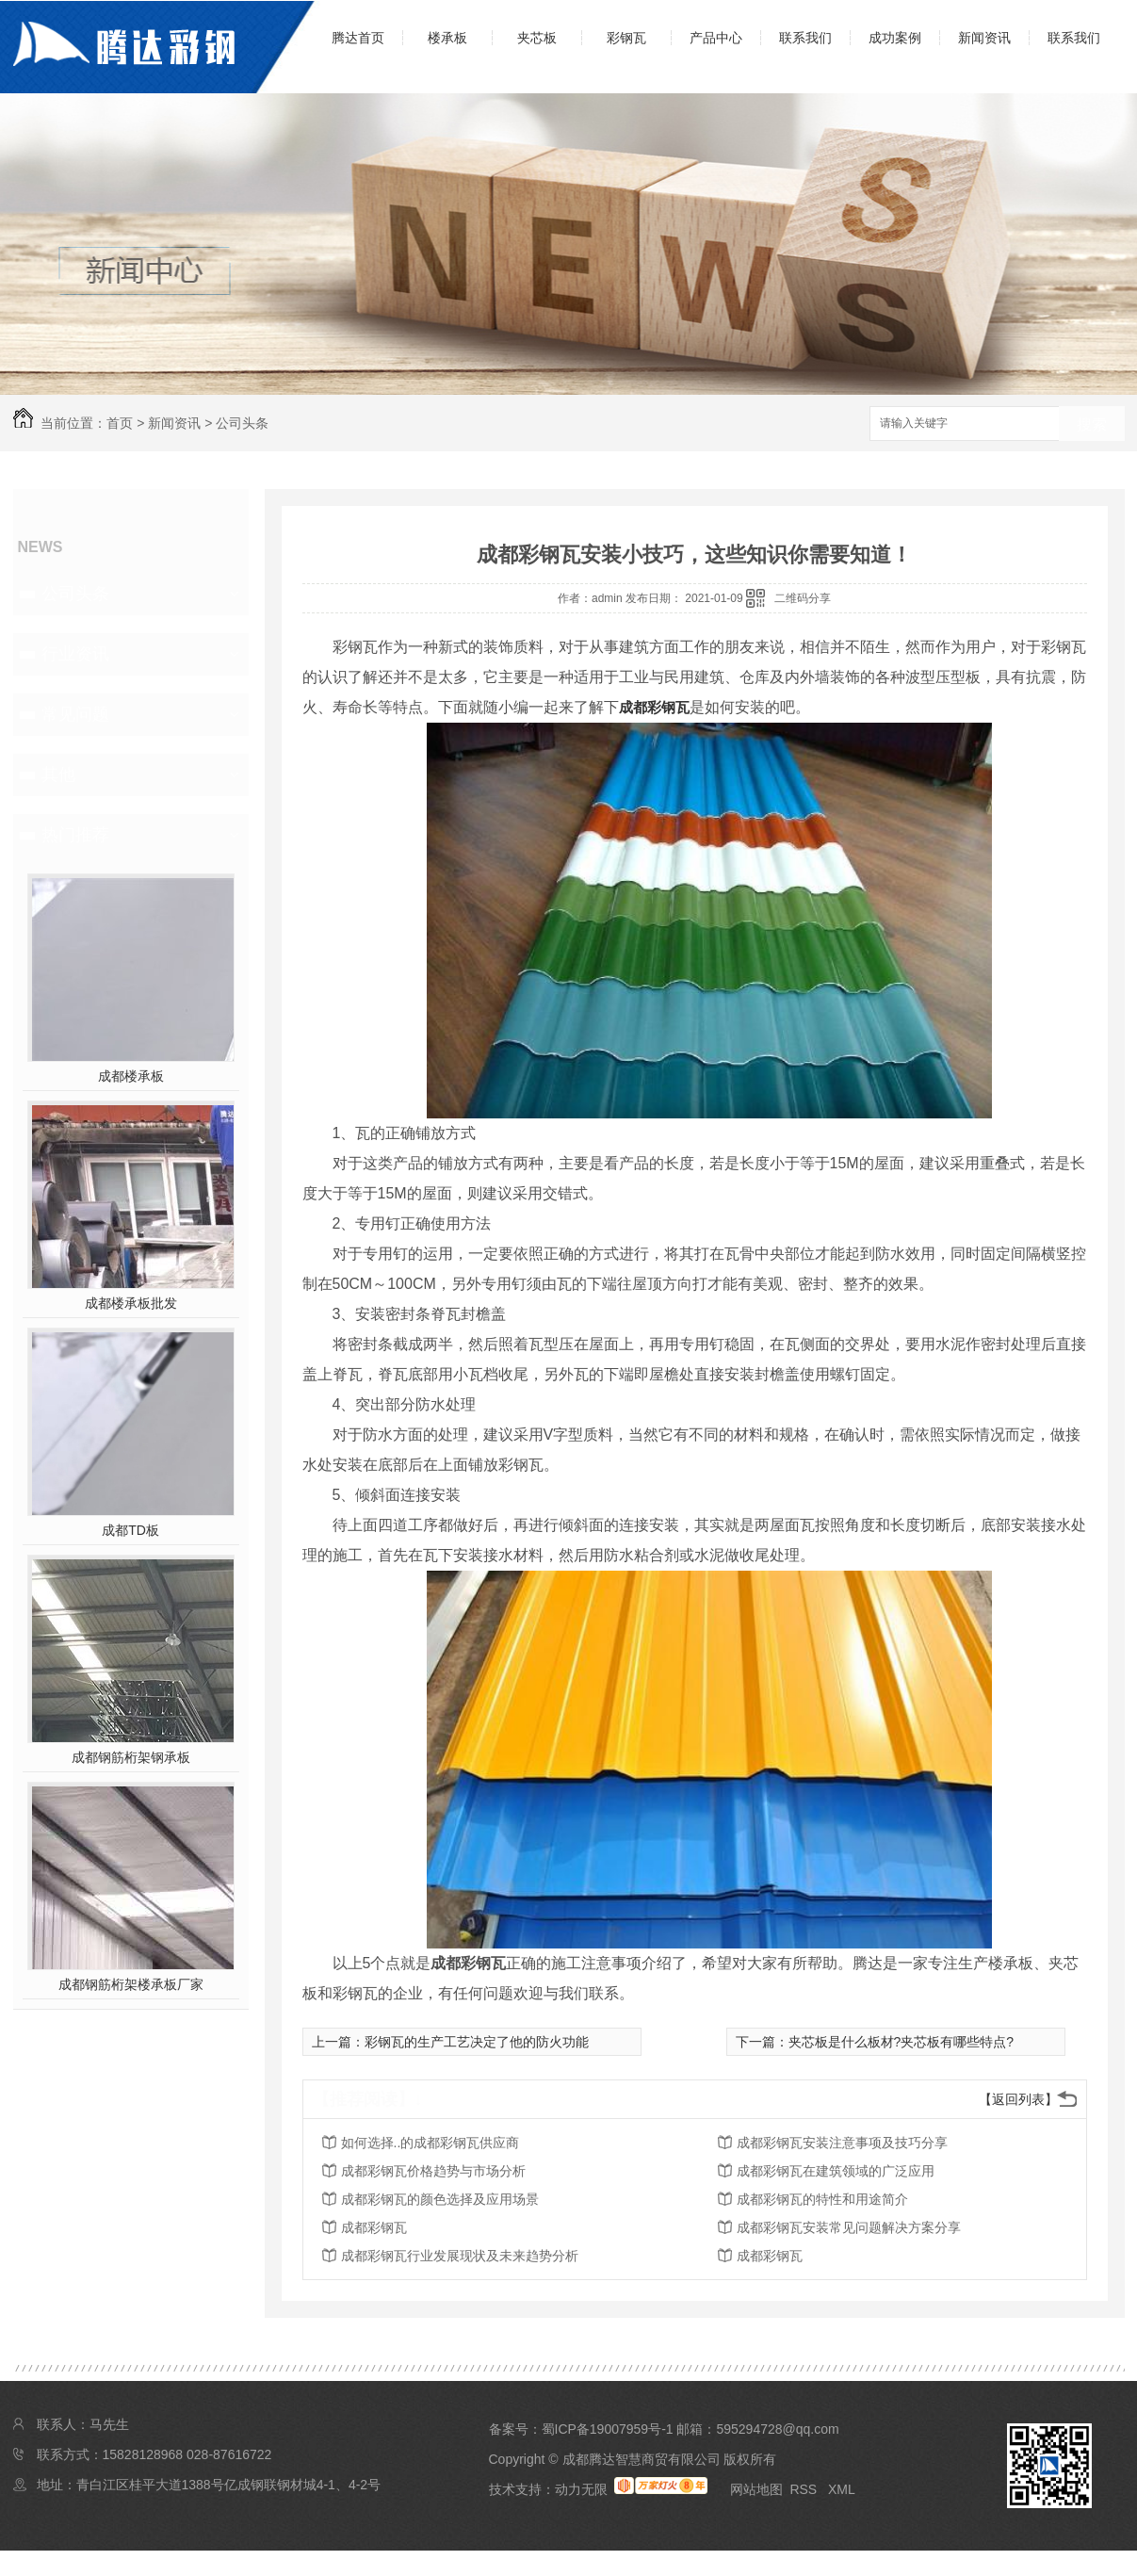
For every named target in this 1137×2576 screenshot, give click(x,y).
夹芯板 (537, 37)
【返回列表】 (1018, 2099)
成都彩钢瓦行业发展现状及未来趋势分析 (459, 2255)
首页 (119, 423)
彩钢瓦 (626, 37)
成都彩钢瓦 (654, 707)
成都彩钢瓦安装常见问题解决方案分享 (849, 2227)
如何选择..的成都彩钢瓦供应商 (430, 2142)
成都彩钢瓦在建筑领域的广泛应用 (835, 2170)
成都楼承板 (131, 1076)
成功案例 (895, 37)
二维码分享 (802, 598)
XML (841, 2489)
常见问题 (75, 714)
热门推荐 (75, 834)
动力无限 (581, 2489)
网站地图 (756, 2489)
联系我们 (805, 37)
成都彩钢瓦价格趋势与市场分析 (433, 2170)
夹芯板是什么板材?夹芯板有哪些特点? (901, 2041)
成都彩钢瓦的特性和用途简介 (822, 2199)
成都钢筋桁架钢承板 (131, 1757)
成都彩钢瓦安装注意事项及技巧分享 (842, 2142)
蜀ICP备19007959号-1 (608, 2429)
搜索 (1092, 424)
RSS (804, 2489)
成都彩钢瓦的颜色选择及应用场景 (440, 2199)
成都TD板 (130, 1530)
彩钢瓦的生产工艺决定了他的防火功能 (477, 2041)
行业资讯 (75, 653)
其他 (58, 774)
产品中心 (716, 37)
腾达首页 (358, 37)
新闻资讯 (984, 37)
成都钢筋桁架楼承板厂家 (130, 1984)
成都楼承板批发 (131, 1303)
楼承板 (447, 37)
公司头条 (242, 423)
